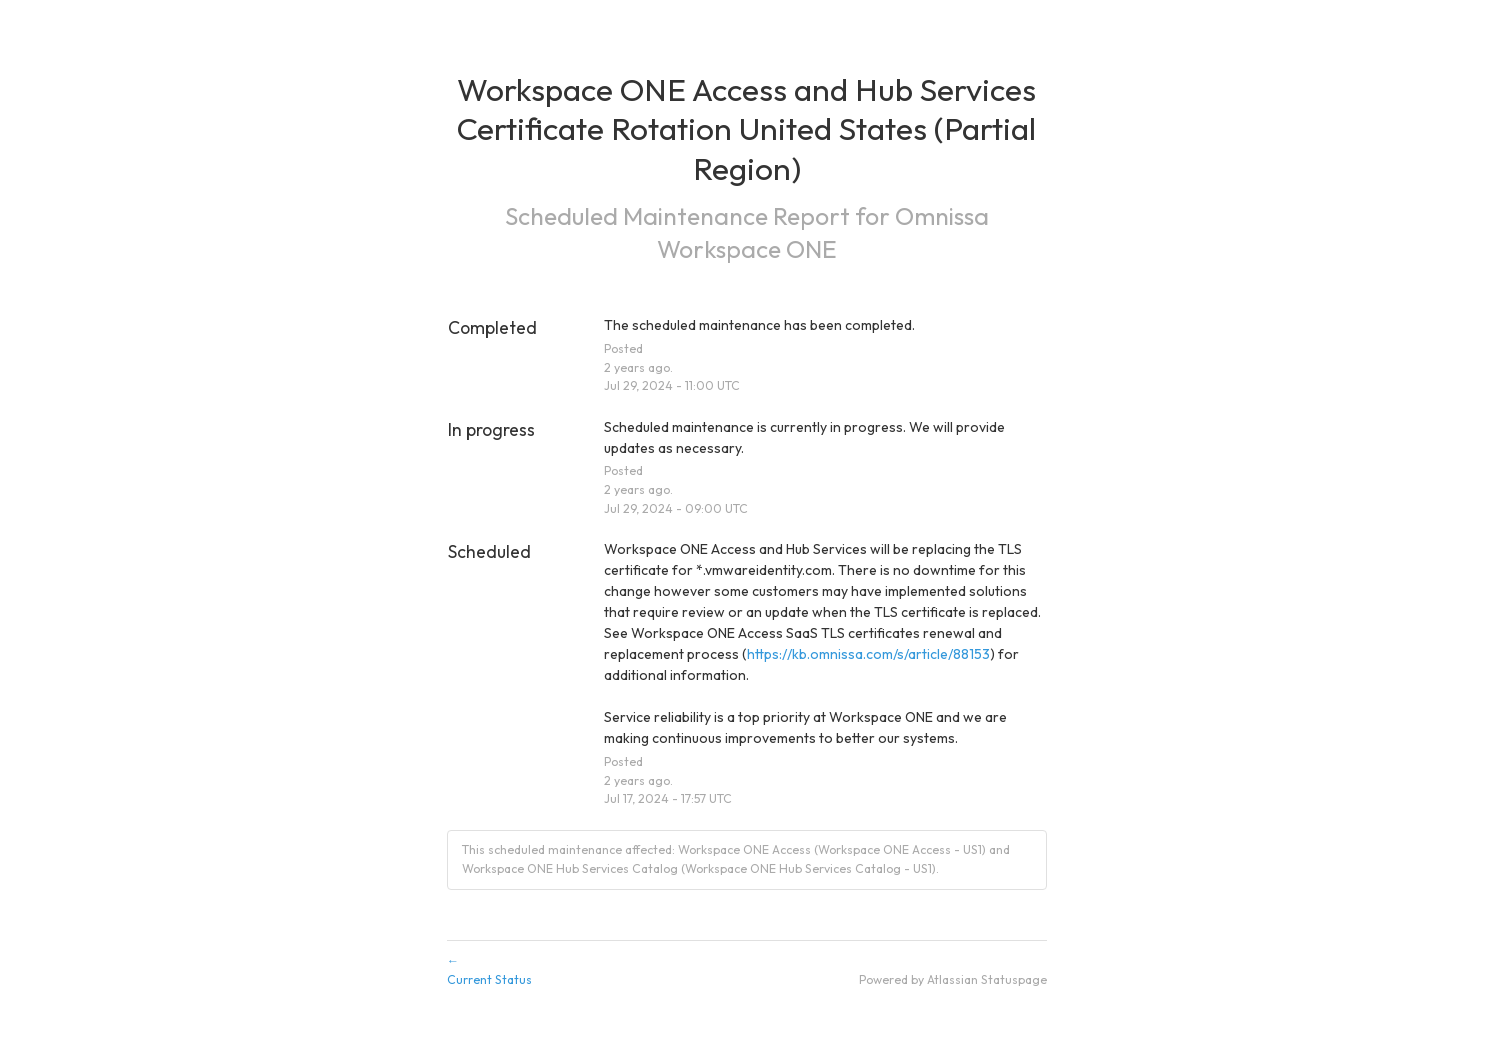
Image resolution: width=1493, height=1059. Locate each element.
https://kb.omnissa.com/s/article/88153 (868, 654)
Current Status (747, 969)
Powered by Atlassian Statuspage (953, 979)
